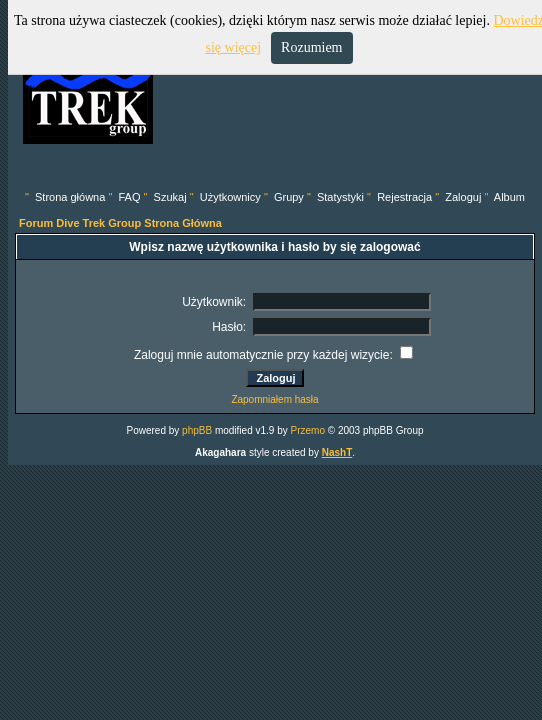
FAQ (129, 197)
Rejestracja (404, 197)
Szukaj (170, 197)
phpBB (197, 430)
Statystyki (340, 197)
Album (509, 197)
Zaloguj (463, 197)
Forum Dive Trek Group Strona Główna (120, 223)
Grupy (289, 197)
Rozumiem (311, 47)
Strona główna (70, 197)
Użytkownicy (230, 197)
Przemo (308, 430)
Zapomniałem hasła (274, 399)
